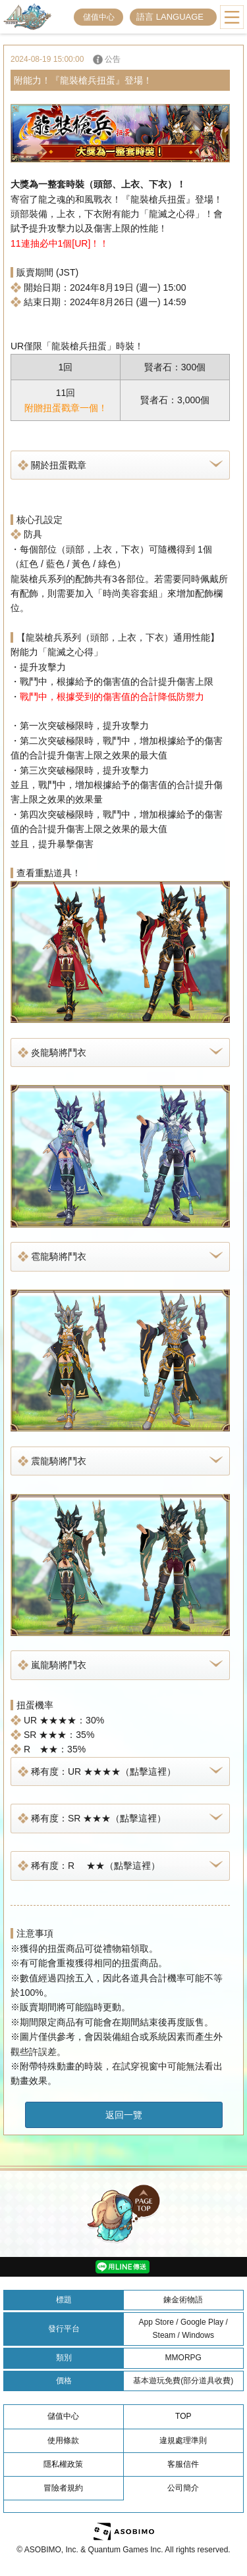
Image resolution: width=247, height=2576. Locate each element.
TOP (183, 2416)
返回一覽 (123, 2115)
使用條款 (63, 2440)
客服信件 (183, 2464)
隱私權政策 (63, 2464)
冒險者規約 (63, 2487)
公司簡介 (183, 2487)
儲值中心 (99, 17)
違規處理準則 (183, 2440)
